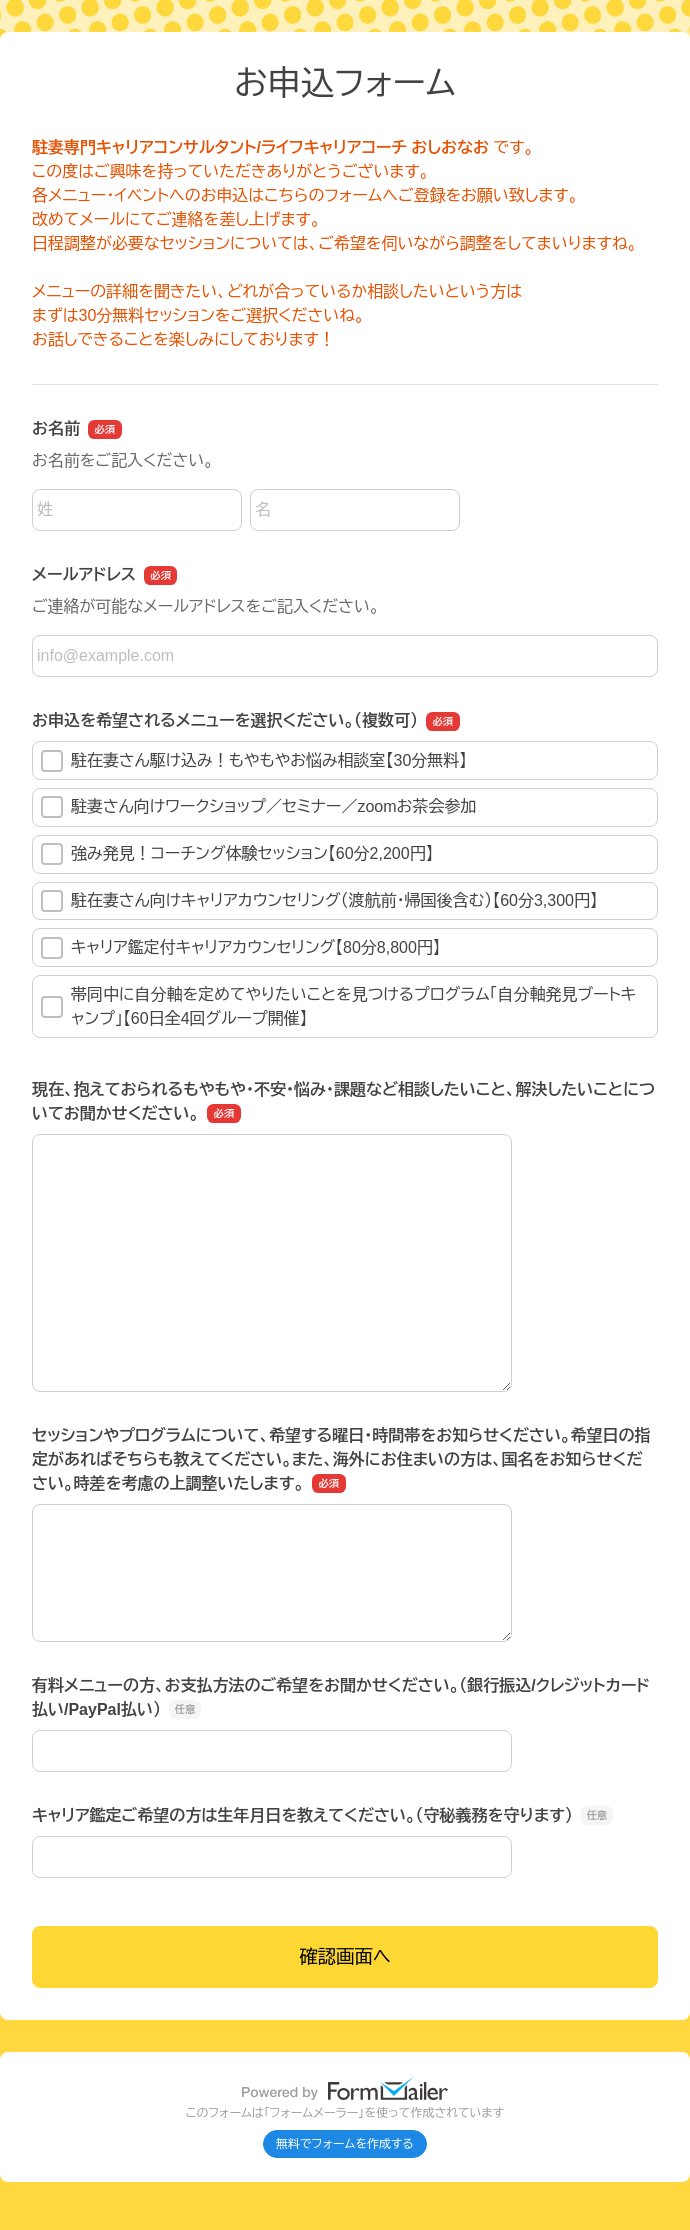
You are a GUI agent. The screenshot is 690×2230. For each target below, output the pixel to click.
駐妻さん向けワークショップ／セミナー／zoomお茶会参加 (258, 807)
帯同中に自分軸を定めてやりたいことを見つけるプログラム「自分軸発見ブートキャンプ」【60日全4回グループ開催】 (338, 1006)
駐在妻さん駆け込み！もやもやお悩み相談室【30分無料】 (254, 761)
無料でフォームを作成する (345, 2144)
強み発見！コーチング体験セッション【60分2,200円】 (237, 854)
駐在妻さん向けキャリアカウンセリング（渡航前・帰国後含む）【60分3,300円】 (319, 901)
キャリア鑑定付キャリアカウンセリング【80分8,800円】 (241, 948)
